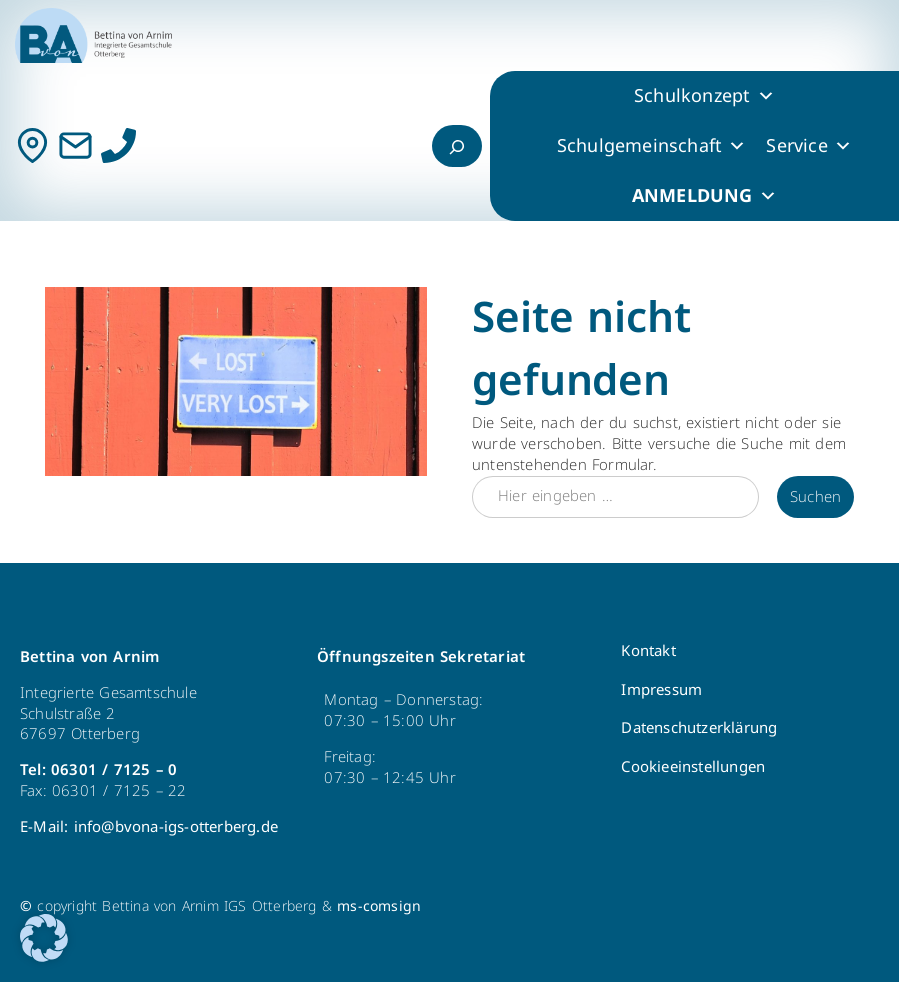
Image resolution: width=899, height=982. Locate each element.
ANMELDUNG (704, 196)
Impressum (661, 690)
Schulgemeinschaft (652, 146)
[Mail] (75, 145)
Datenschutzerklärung (699, 728)
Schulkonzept (704, 96)
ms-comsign (379, 906)
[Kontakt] (32, 145)
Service (809, 146)
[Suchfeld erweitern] (457, 146)
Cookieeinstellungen (693, 767)
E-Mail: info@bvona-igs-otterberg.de (149, 827)
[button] (44, 938)
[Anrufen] (118, 145)
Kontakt (648, 651)
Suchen (815, 497)
